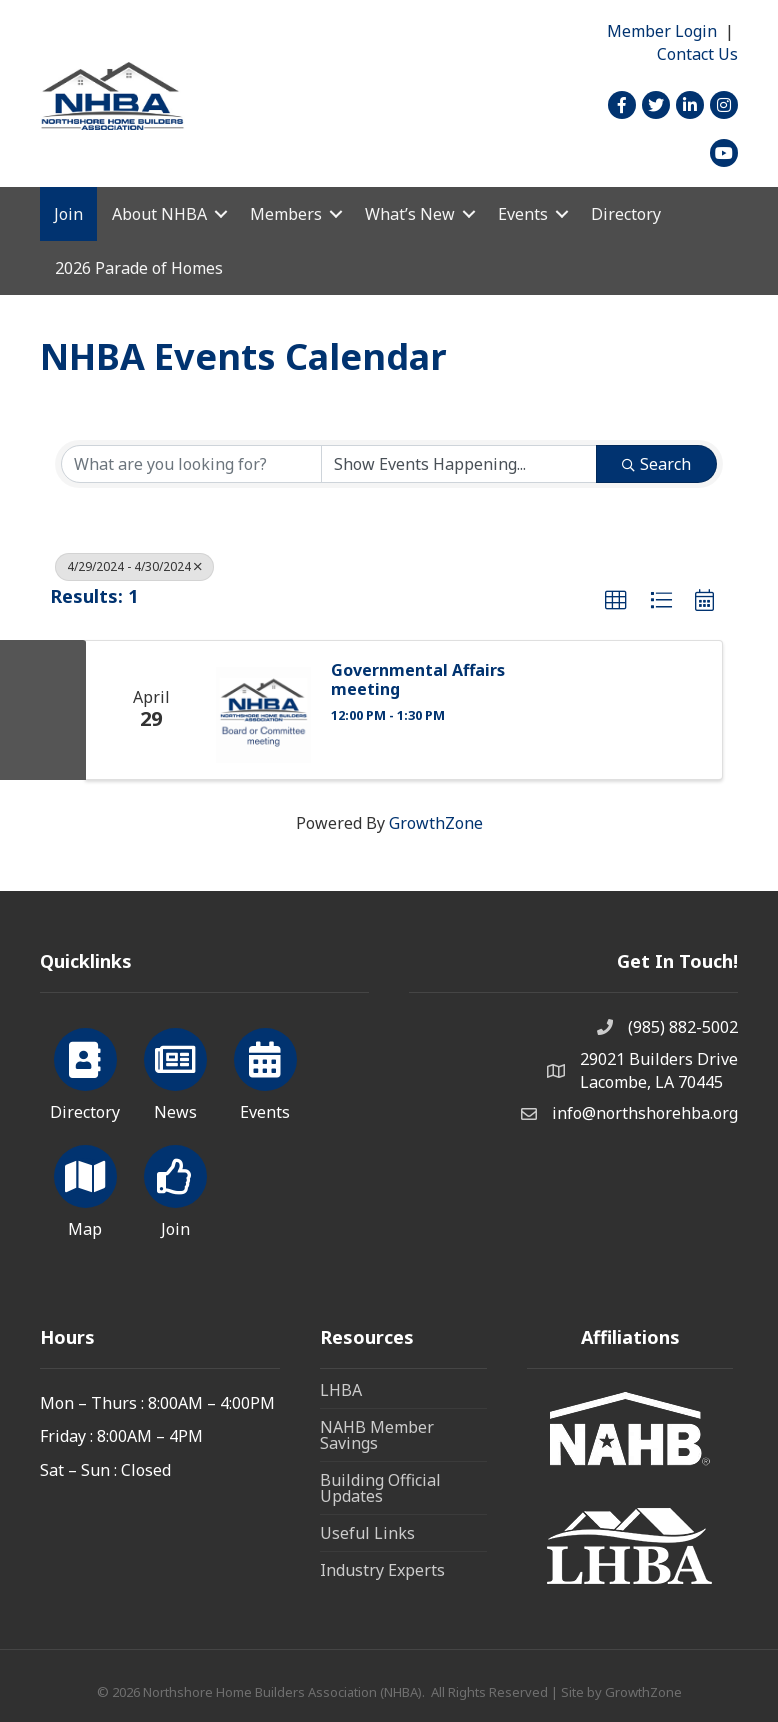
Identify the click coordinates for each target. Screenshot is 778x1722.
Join (68, 214)
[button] (616, 601)
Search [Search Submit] (656, 464)
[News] (175, 1071)
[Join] (175, 1188)
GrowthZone (436, 823)
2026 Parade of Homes (139, 268)
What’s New (410, 214)
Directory (626, 214)
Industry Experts (382, 1570)
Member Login (662, 31)
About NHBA (159, 214)
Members (286, 214)
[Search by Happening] (459, 464)
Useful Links (367, 1533)
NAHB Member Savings (377, 1435)
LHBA (341, 1390)
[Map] (85, 1188)
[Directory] (85, 1071)
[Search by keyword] (191, 464)
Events (523, 214)
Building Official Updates (380, 1488)
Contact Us (697, 54)
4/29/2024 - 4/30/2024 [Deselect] (134, 566)
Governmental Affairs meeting (418, 680)
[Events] (265, 1071)
